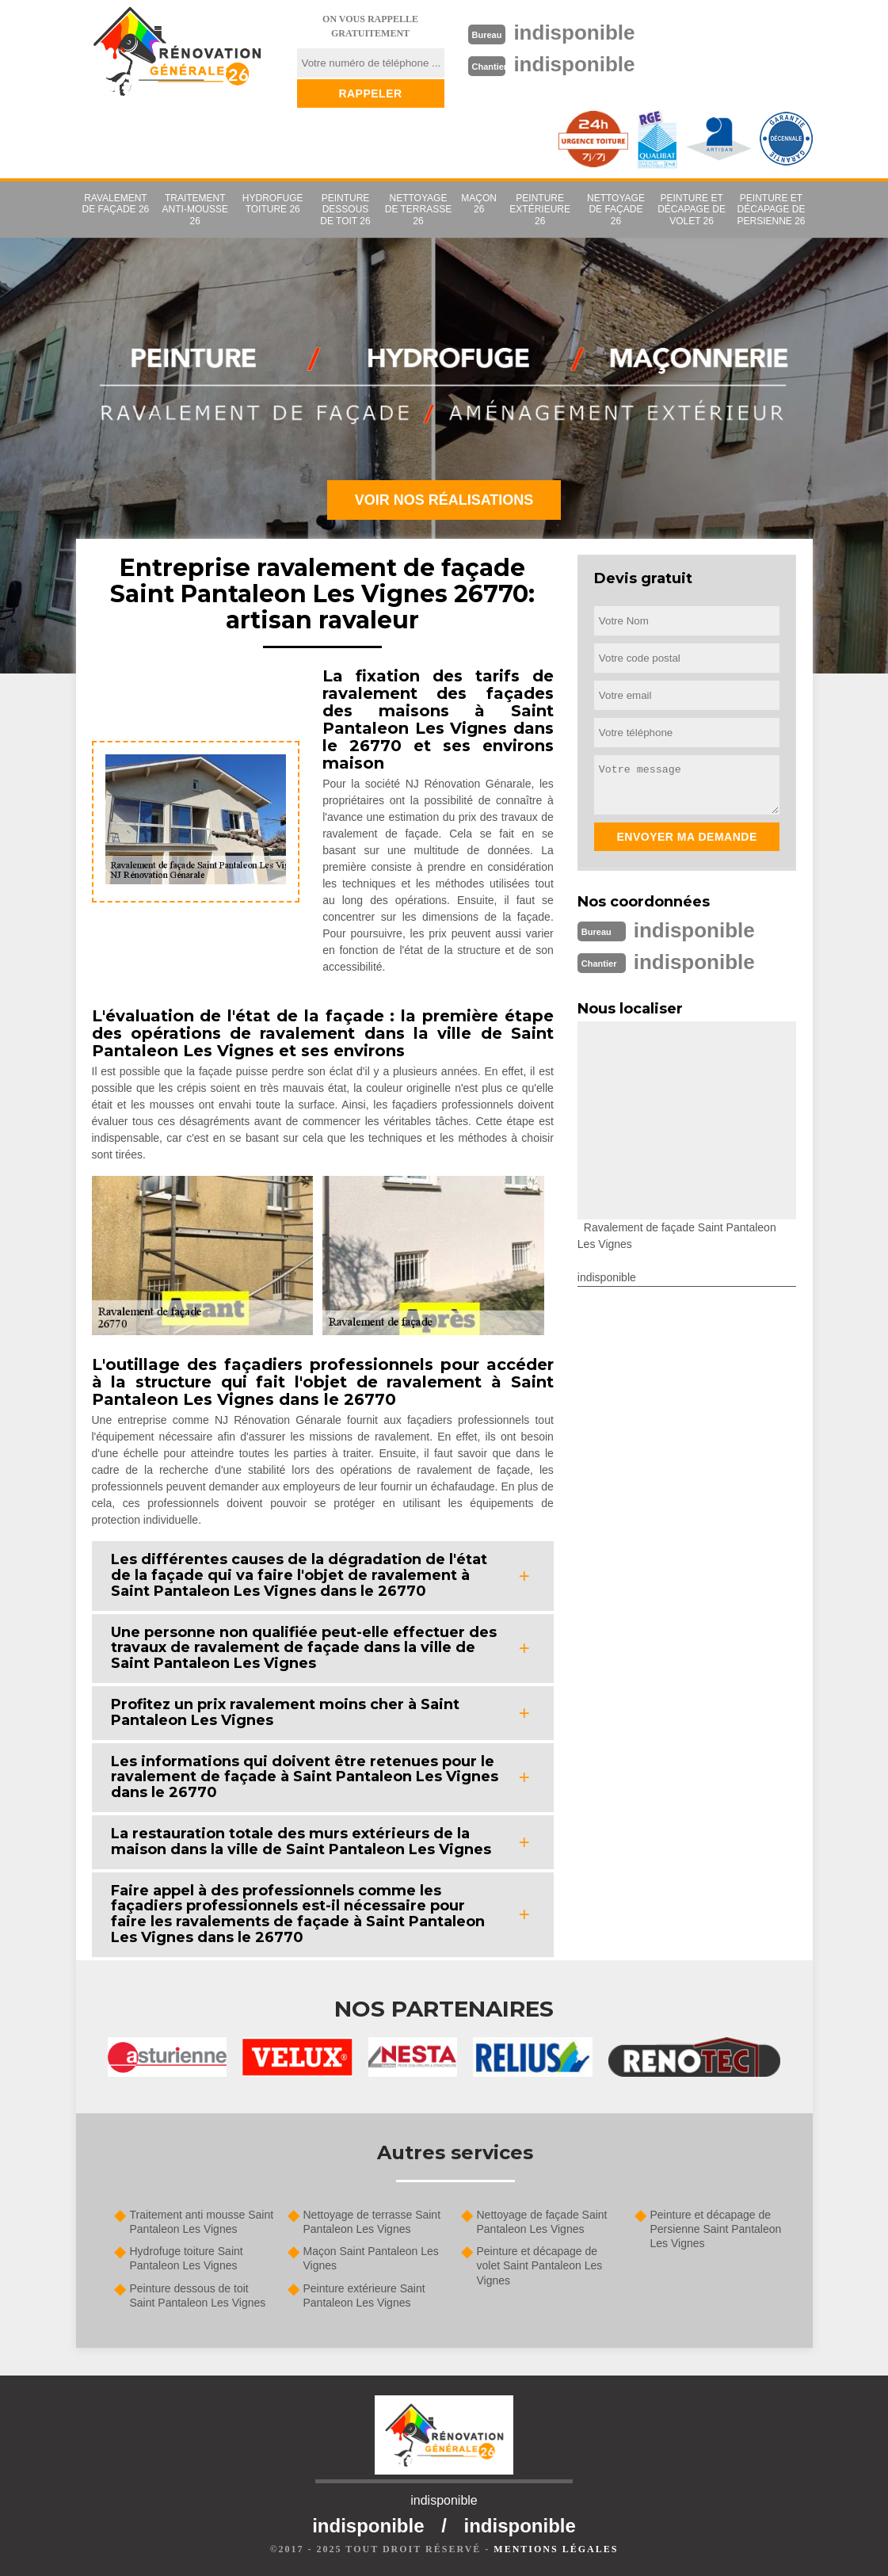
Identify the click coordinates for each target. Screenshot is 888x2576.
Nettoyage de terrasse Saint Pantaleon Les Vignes (372, 2221)
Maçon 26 (479, 204)
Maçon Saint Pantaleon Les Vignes (371, 2258)
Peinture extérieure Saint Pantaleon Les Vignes (364, 2295)
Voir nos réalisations (444, 500)
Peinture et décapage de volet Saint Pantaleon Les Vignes (540, 2265)
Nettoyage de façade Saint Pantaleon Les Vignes (542, 2221)
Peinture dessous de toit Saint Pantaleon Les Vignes (198, 2295)
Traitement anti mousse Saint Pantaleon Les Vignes (202, 2221)
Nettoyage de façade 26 (616, 210)
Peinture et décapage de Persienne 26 (771, 210)
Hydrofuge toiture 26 (272, 204)
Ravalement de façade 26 (116, 204)
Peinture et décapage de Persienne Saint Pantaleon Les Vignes (716, 2229)
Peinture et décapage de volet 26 (691, 210)
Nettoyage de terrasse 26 (418, 210)
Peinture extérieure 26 (539, 210)
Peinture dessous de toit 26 (345, 210)
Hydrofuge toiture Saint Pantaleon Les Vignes (186, 2258)
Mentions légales (556, 2549)
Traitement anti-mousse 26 (195, 210)
